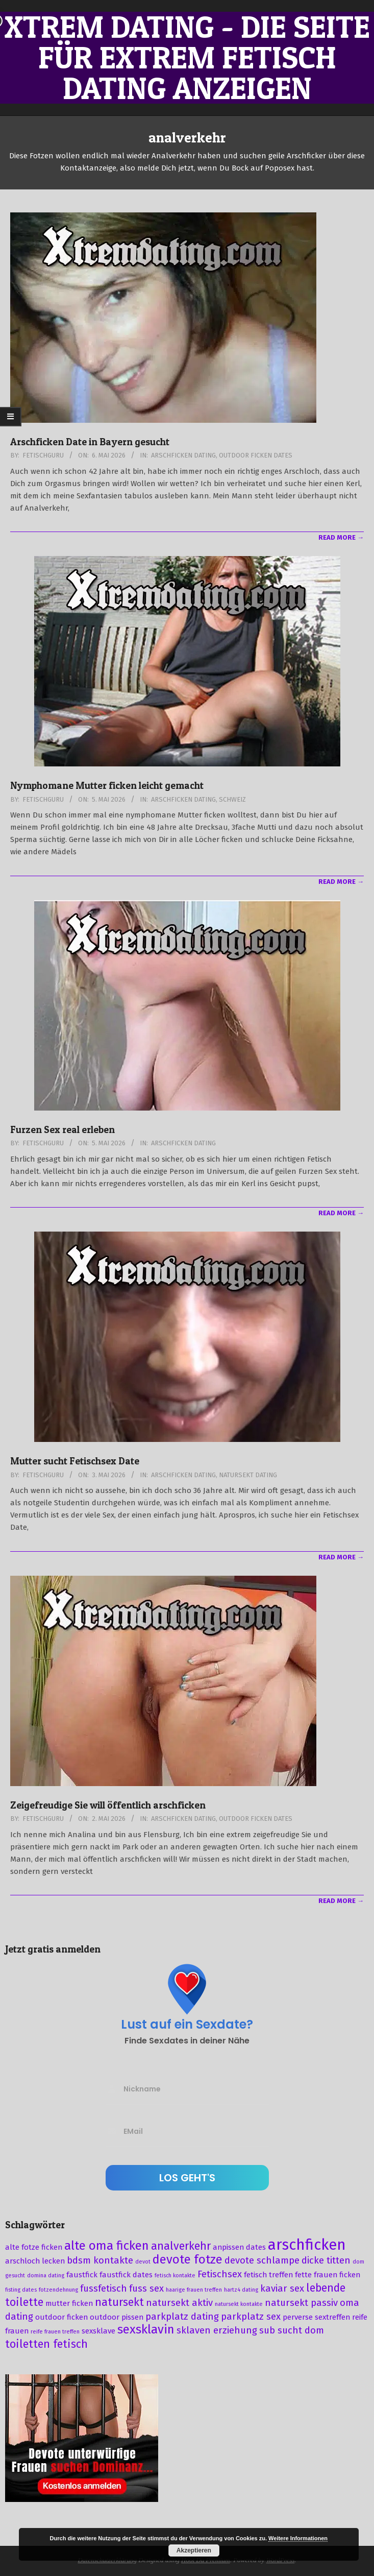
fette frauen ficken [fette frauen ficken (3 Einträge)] (327, 2274)
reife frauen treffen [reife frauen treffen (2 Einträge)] (55, 2331)
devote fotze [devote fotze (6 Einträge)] (187, 2259)
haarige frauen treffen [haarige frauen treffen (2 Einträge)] (194, 2289)
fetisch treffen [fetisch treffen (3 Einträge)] (268, 2274)
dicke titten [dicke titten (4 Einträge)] (326, 2260)
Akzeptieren (194, 2550)
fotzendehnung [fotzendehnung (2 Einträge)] (58, 2289)
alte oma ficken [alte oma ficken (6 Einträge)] (106, 2245)
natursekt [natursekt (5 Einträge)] (119, 2302)
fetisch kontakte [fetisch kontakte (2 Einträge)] (175, 2275)
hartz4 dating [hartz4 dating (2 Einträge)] (241, 2289)
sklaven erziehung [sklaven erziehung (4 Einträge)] (217, 2330)
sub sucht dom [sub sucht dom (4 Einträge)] (291, 2330)
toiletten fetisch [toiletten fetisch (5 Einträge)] (46, 2344)
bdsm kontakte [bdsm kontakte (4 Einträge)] (100, 2260)
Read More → (341, 537)
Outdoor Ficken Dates (255, 455)
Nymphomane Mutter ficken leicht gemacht (107, 785)
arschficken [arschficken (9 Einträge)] (307, 2245)
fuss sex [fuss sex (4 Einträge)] (146, 2288)
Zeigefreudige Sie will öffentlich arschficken (108, 1805)
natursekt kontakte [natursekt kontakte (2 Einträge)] (239, 2304)
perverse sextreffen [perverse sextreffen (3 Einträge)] (316, 2317)
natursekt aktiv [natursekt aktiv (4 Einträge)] (179, 2302)
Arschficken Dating (183, 455)
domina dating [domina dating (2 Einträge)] (45, 2275)
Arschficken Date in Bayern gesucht (89, 442)
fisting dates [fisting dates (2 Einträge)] (21, 2289)
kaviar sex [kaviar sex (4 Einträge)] (282, 2288)
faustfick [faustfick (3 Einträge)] (81, 2274)
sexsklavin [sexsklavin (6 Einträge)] (145, 2329)
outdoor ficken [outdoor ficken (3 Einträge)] (61, 2317)
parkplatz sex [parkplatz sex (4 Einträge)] (251, 2316)
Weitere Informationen (298, 2538)
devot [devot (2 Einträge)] (143, 2261)
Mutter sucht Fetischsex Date (74, 1461)
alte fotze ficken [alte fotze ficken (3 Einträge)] (33, 2247)
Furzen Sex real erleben (62, 1130)
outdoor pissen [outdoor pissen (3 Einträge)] (116, 2317)
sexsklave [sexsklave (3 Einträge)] (98, 2331)
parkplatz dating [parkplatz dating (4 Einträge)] (182, 2316)
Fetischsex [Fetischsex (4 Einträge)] (219, 2274)
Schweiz (232, 799)
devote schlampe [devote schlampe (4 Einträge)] (262, 2260)
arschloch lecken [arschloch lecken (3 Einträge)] (35, 2261)
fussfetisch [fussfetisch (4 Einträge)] (103, 2288)
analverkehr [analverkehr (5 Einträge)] (181, 2246)
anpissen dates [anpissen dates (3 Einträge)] (239, 2247)
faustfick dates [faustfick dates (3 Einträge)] (126, 2274)
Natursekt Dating (248, 1475)
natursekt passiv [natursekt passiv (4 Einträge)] (301, 2302)
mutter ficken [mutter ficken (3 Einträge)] (69, 2303)
